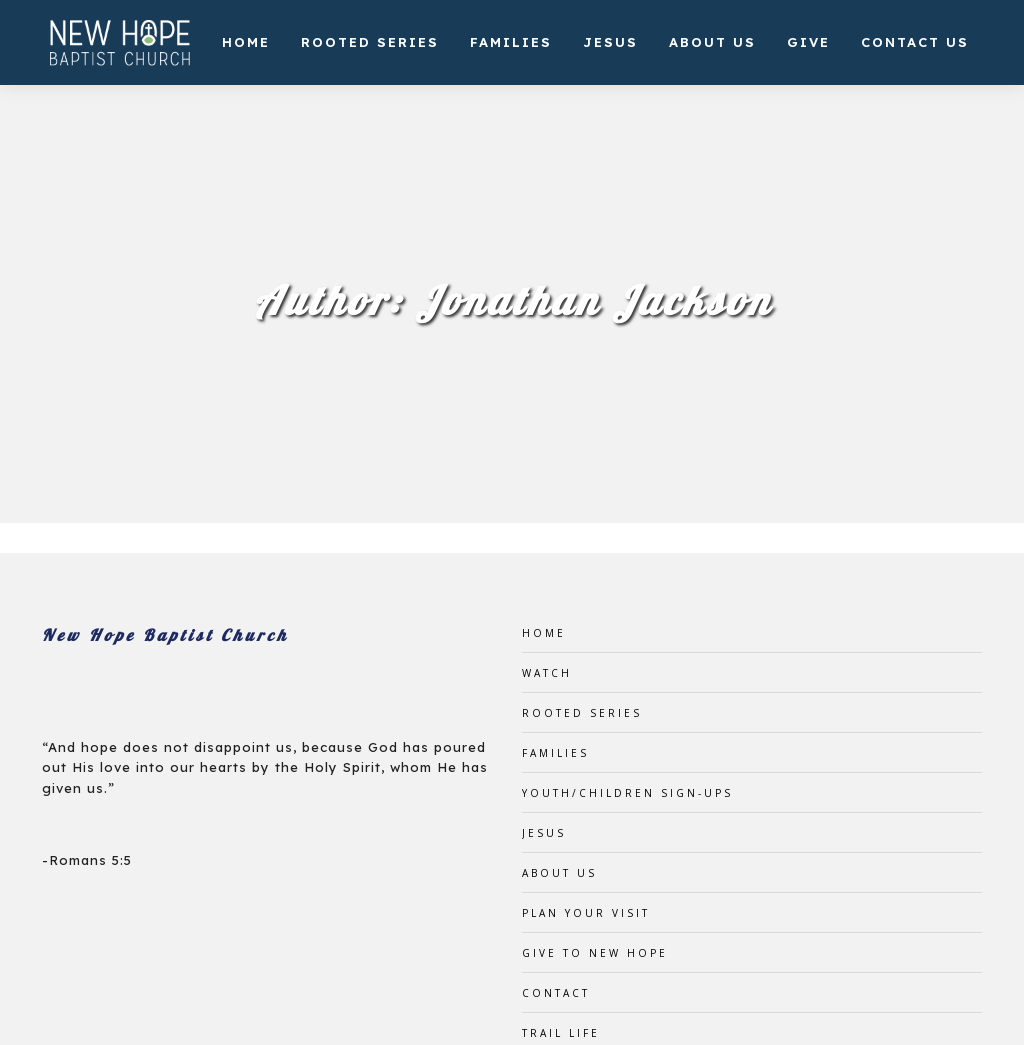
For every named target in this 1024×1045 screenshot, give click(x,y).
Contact (556, 993)
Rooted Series (370, 42)
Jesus (610, 42)
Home (246, 42)
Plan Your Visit (586, 913)
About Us (712, 42)
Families (511, 42)
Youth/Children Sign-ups (627, 793)
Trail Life (561, 1033)
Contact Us (915, 42)
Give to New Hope (595, 953)
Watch (547, 673)
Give (808, 42)
